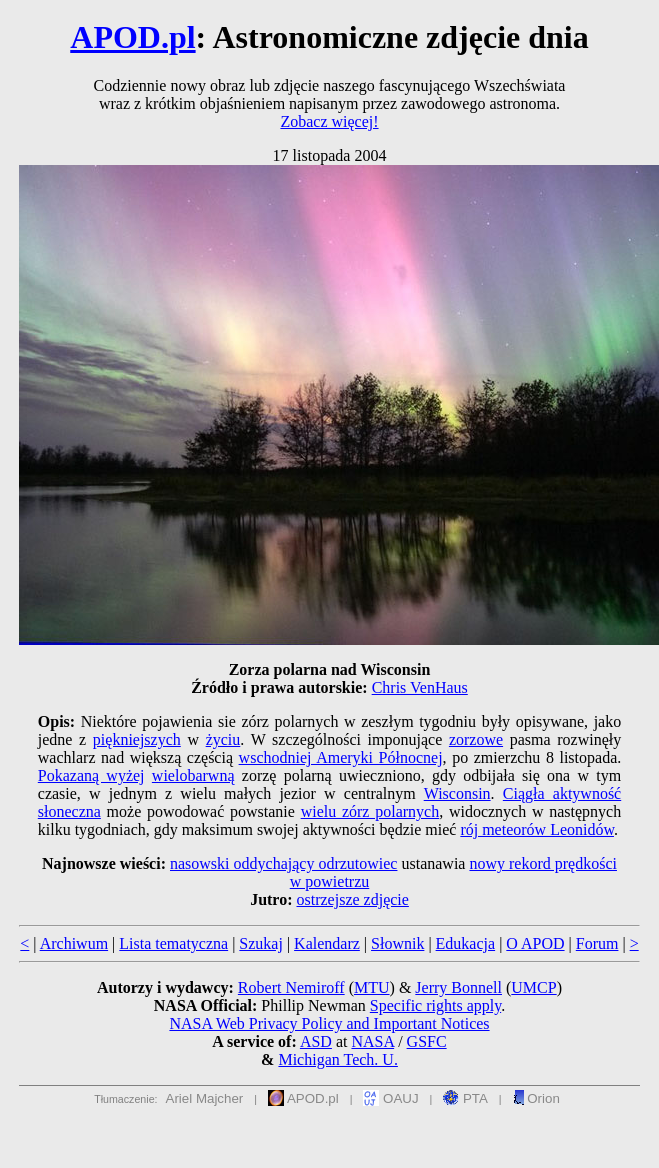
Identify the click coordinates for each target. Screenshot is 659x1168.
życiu (223, 739)
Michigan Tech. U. (337, 1059)
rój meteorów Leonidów (537, 829)
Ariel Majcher (205, 1098)
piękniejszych (137, 739)
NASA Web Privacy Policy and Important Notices (329, 1023)
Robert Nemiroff (291, 987)
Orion (536, 1098)
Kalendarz (327, 943)
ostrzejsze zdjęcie (353, 899)
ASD (316, 1041)
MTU (372, 987)
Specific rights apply (435, 1005)
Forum (597, 943)
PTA (465, 1098)
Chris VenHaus (420, 687)
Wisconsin (457, 793)
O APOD (535, 943)
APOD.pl (132, 37)
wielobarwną (193, 775)
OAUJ (390, 1098)
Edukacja (466, 943)
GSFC (427, 1041)
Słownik (397, 943)
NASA (372, 1041)
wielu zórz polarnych (370, 811)
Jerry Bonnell (458, 987)
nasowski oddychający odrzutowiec (283, 863)
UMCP (533, 987)
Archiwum (74, 943)
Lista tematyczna (173, 943)
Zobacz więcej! (329, 121)
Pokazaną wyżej (91, 775)
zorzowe (476, 739)
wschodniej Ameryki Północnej (341, 757)
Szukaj (261, 943)
